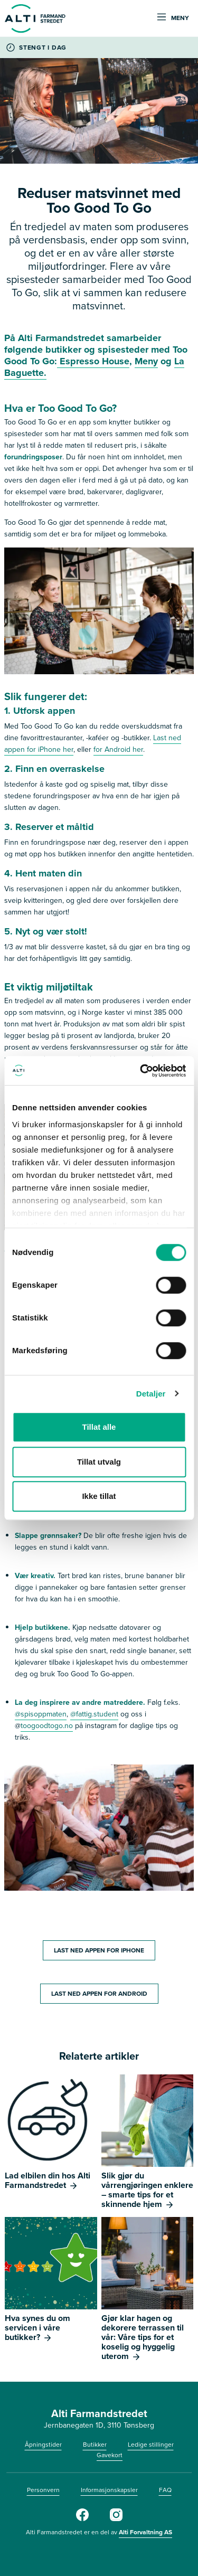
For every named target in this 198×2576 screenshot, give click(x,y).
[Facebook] (82, 2519)
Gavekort (109, 2455)
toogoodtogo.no (47, 1725)
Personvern (43, 2490)
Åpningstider (43, 2444)
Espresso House (93, 361)
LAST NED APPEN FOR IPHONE (99, 1950)
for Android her (118, 749)
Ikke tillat (99, 1496)
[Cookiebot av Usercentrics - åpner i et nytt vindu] (141, 1071)
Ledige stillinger (151, 2444)
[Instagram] (116, 2519)
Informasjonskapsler (109, 2490)
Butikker (95, 2444)
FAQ (165, 2490)
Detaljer (151, 1393)
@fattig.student (94, 1714)
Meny (146, 361)
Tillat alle (99, 1426)
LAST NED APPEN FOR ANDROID (99, 1993)
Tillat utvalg (99, 1461)
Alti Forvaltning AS (145, 2532)
